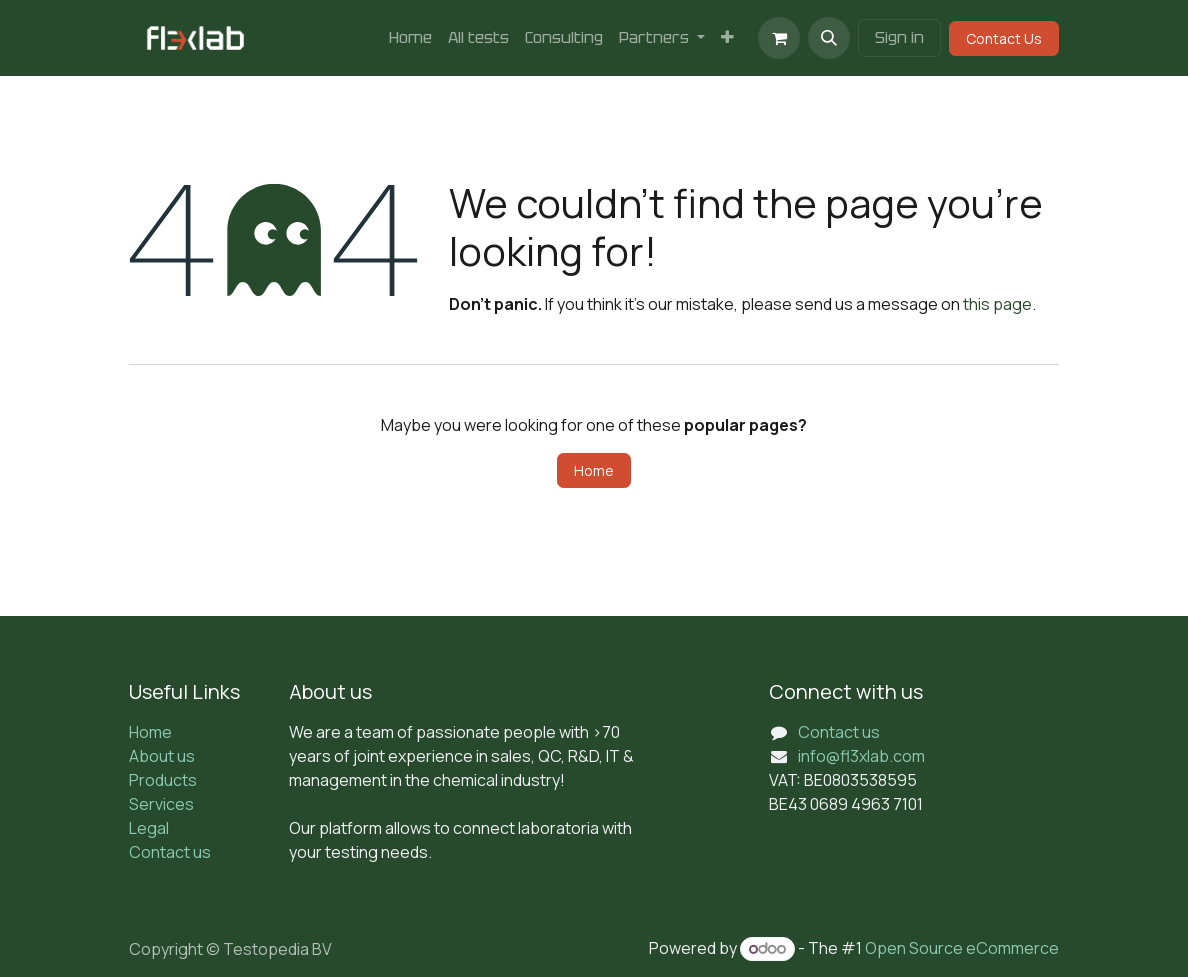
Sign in (899, 37)
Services (161, 804)
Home (594, 470)
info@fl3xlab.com (861, 756)
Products (163, 780)
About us (162, 756)
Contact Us (1004, 38)
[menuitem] (410, 38)
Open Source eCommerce (962, 948)
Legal (149, 828)
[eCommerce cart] (779, 38)
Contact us (170, 852)
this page (997, 304)
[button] (829, 38)
